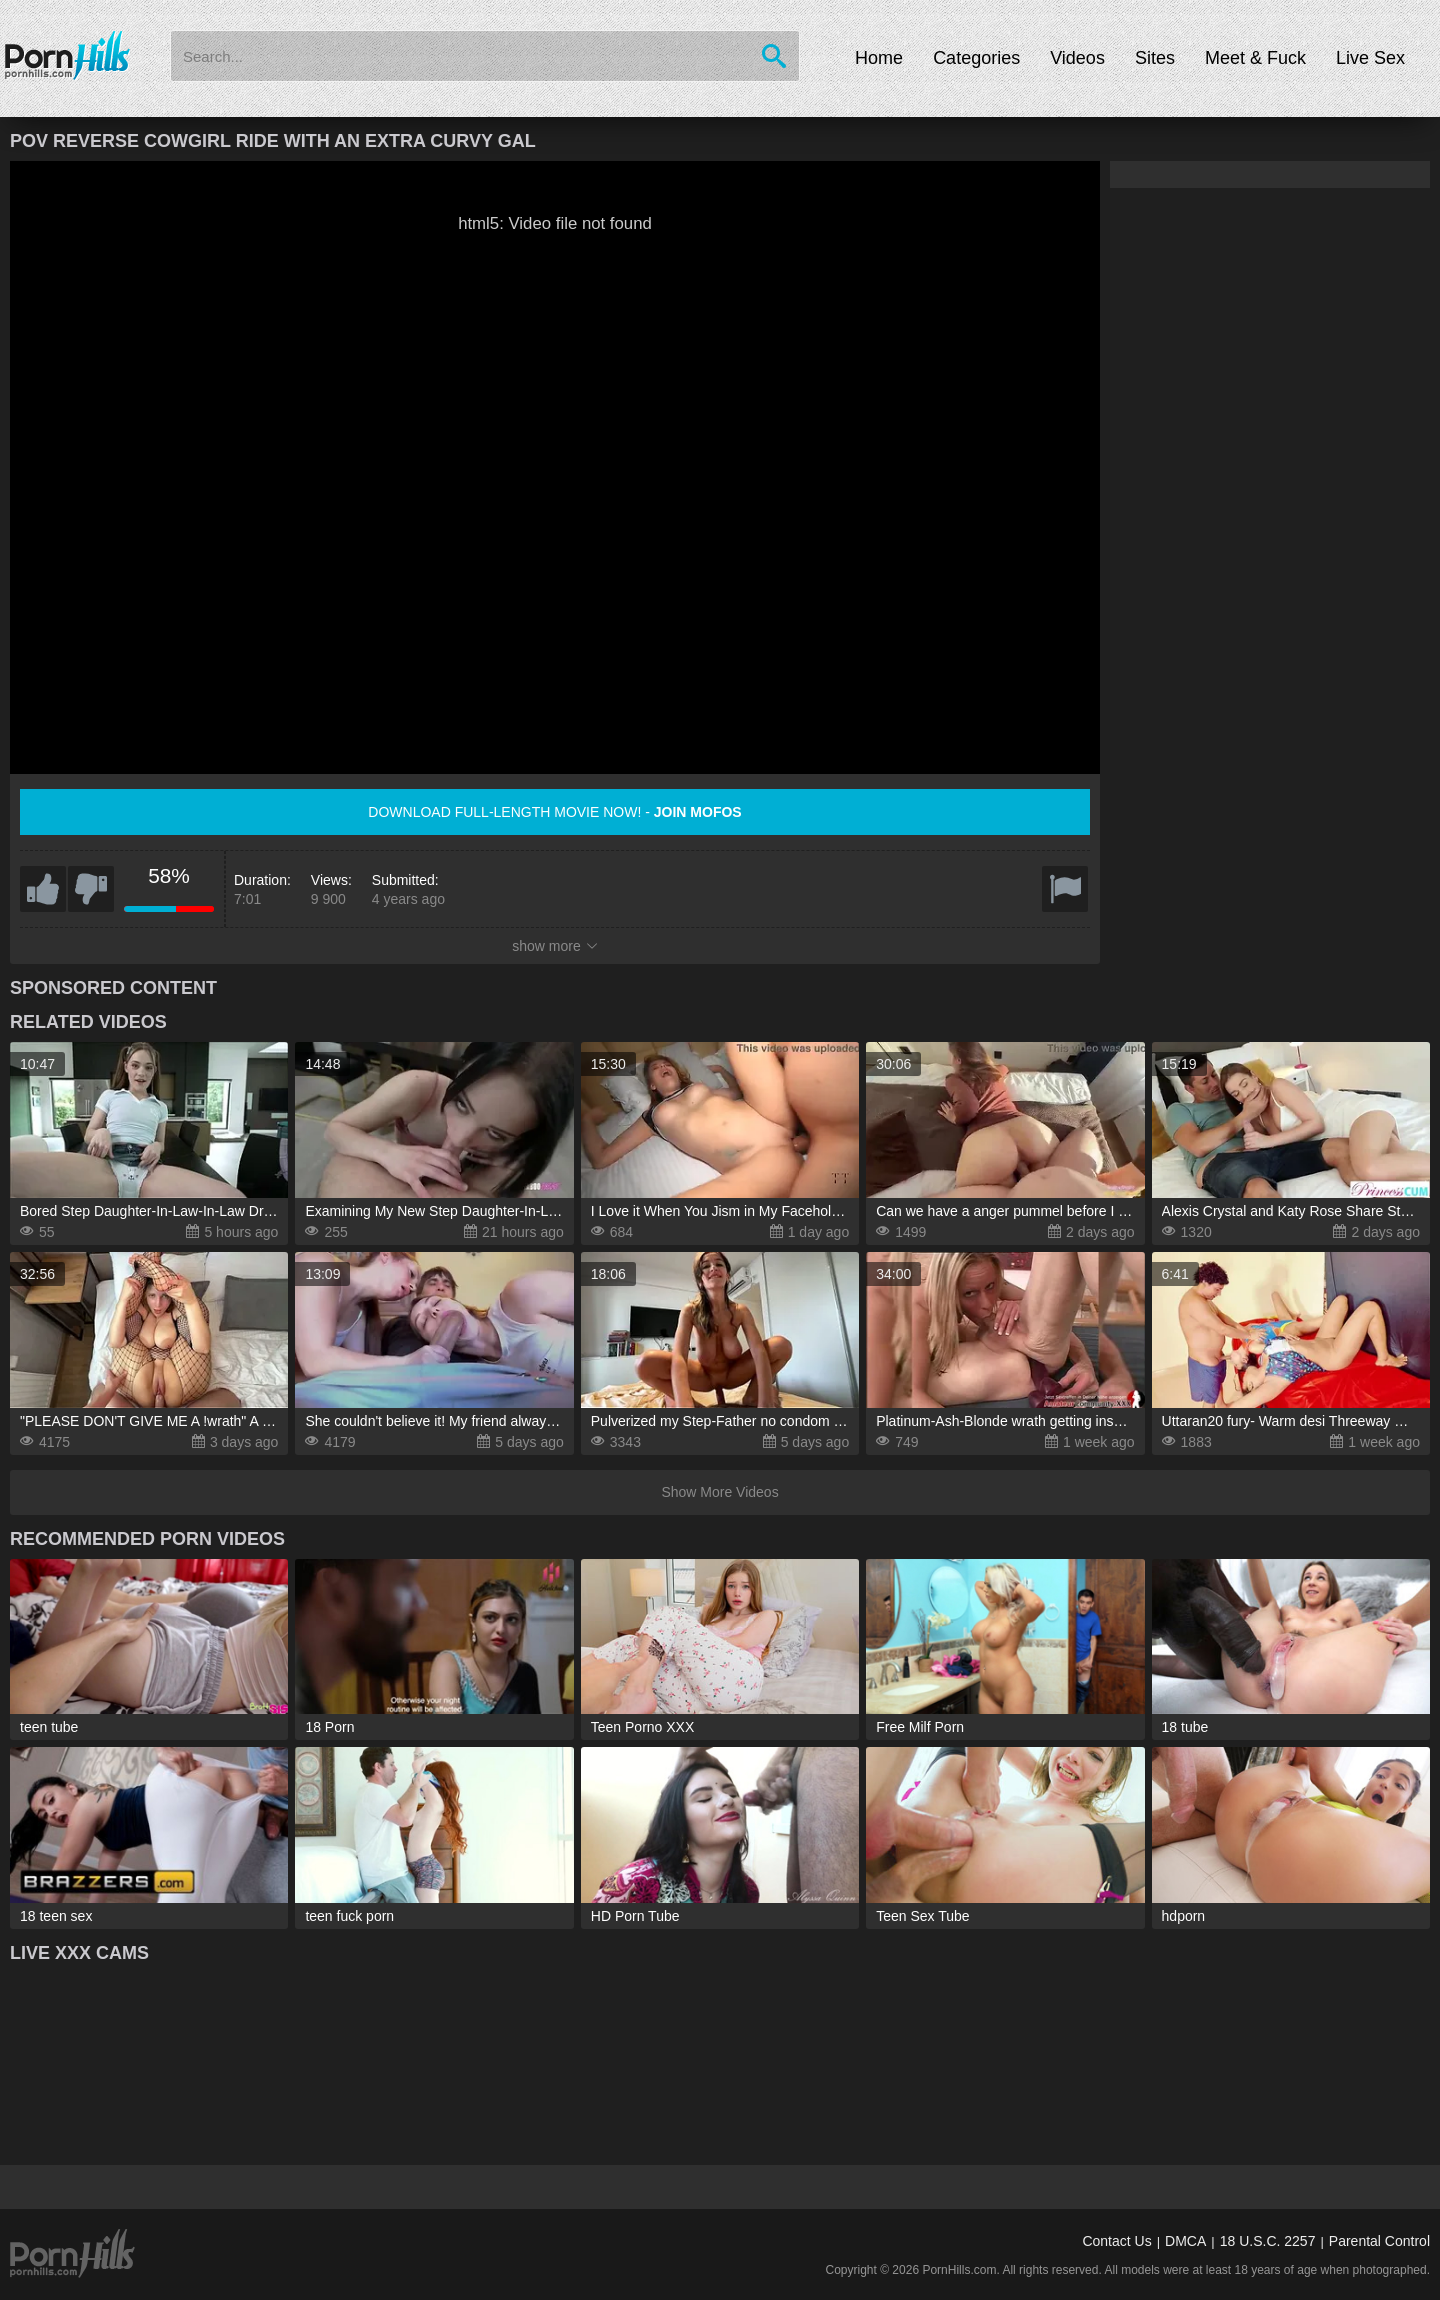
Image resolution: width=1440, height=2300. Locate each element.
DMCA (1185, 2241)
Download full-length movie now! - (554, 812)
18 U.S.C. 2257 (1268, 2241)
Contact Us (1116, 2241)
